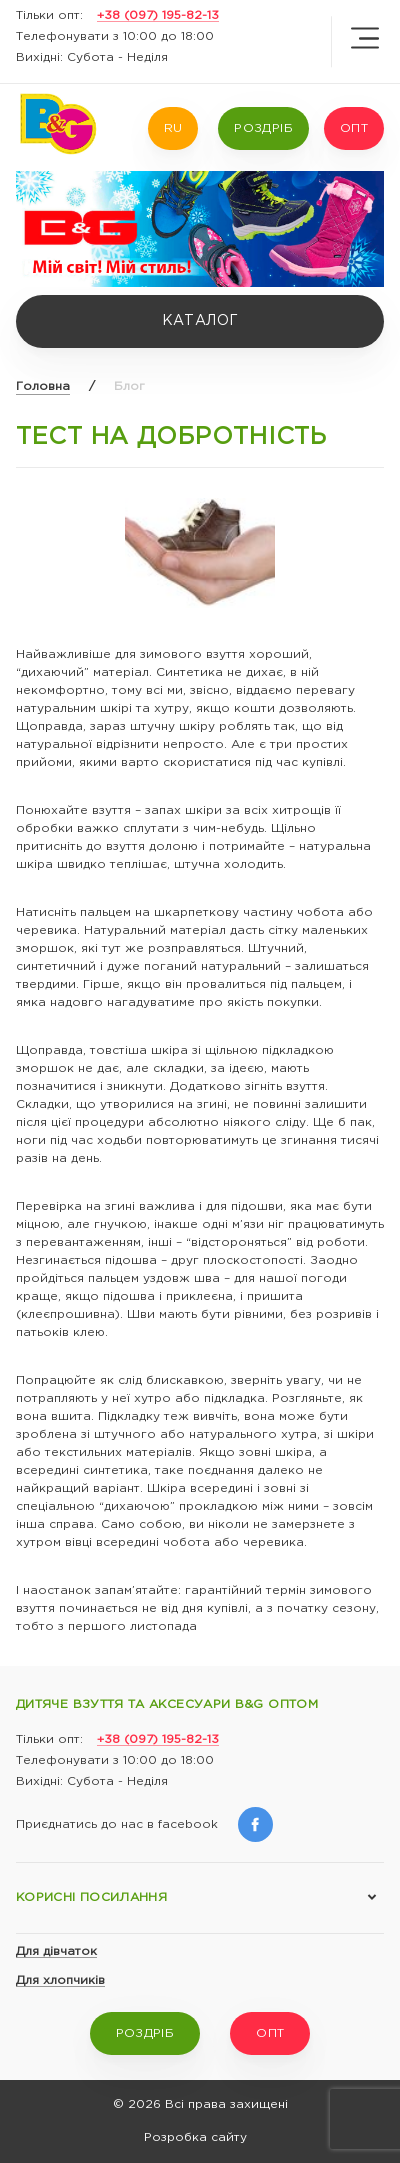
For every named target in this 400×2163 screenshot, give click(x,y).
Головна (43, 386)
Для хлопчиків (60, 1980)
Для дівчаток (56, 1951)
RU (173, 128)
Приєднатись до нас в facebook (144, 1824)
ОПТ (354, 128)
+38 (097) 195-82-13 (158, 15)
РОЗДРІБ (263, 128)
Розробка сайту (195, 2137)
